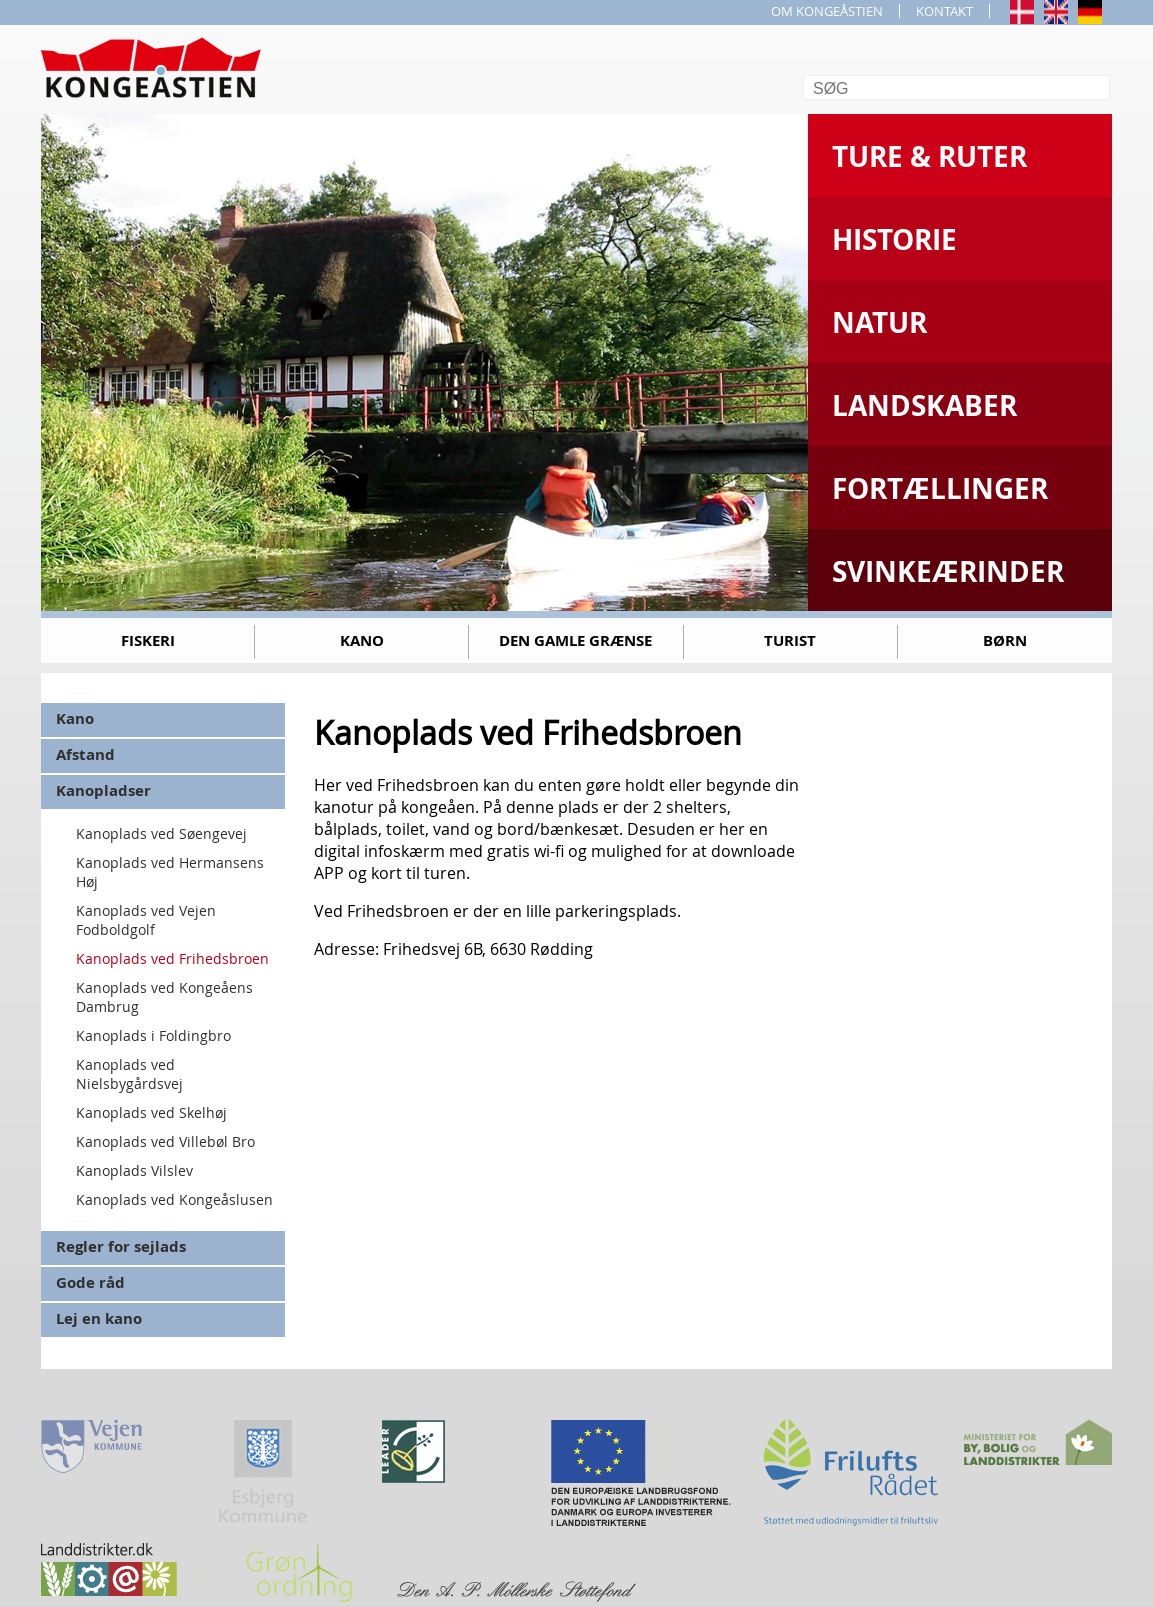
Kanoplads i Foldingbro (153, 1035)
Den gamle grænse (575, 640)
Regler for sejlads (121, 1246)
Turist (790, 640)
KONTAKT (944, 11)
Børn (1005, 640)
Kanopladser (103, 790)
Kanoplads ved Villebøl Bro (165, 1141)
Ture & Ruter (929, 156)
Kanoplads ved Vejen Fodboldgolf (146, 920)
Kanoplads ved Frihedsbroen (172, 958)
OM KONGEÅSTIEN (827, 11)
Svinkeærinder (948, 571)
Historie (894, 239)
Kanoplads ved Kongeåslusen (174, 1199)
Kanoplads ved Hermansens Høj (170, 872)
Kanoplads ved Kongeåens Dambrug (164, 997)
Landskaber (924, 405)
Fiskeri (148, 640)
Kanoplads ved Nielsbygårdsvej (129, 1074)
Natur (879, 322)
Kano (362, 640)
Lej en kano (99, 1318)
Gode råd (90, 1282)
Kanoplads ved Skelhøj (151, 1112)
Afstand (85, 754)
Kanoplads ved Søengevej (161, 833)
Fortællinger (940, 488)
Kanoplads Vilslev (134, 1170)
